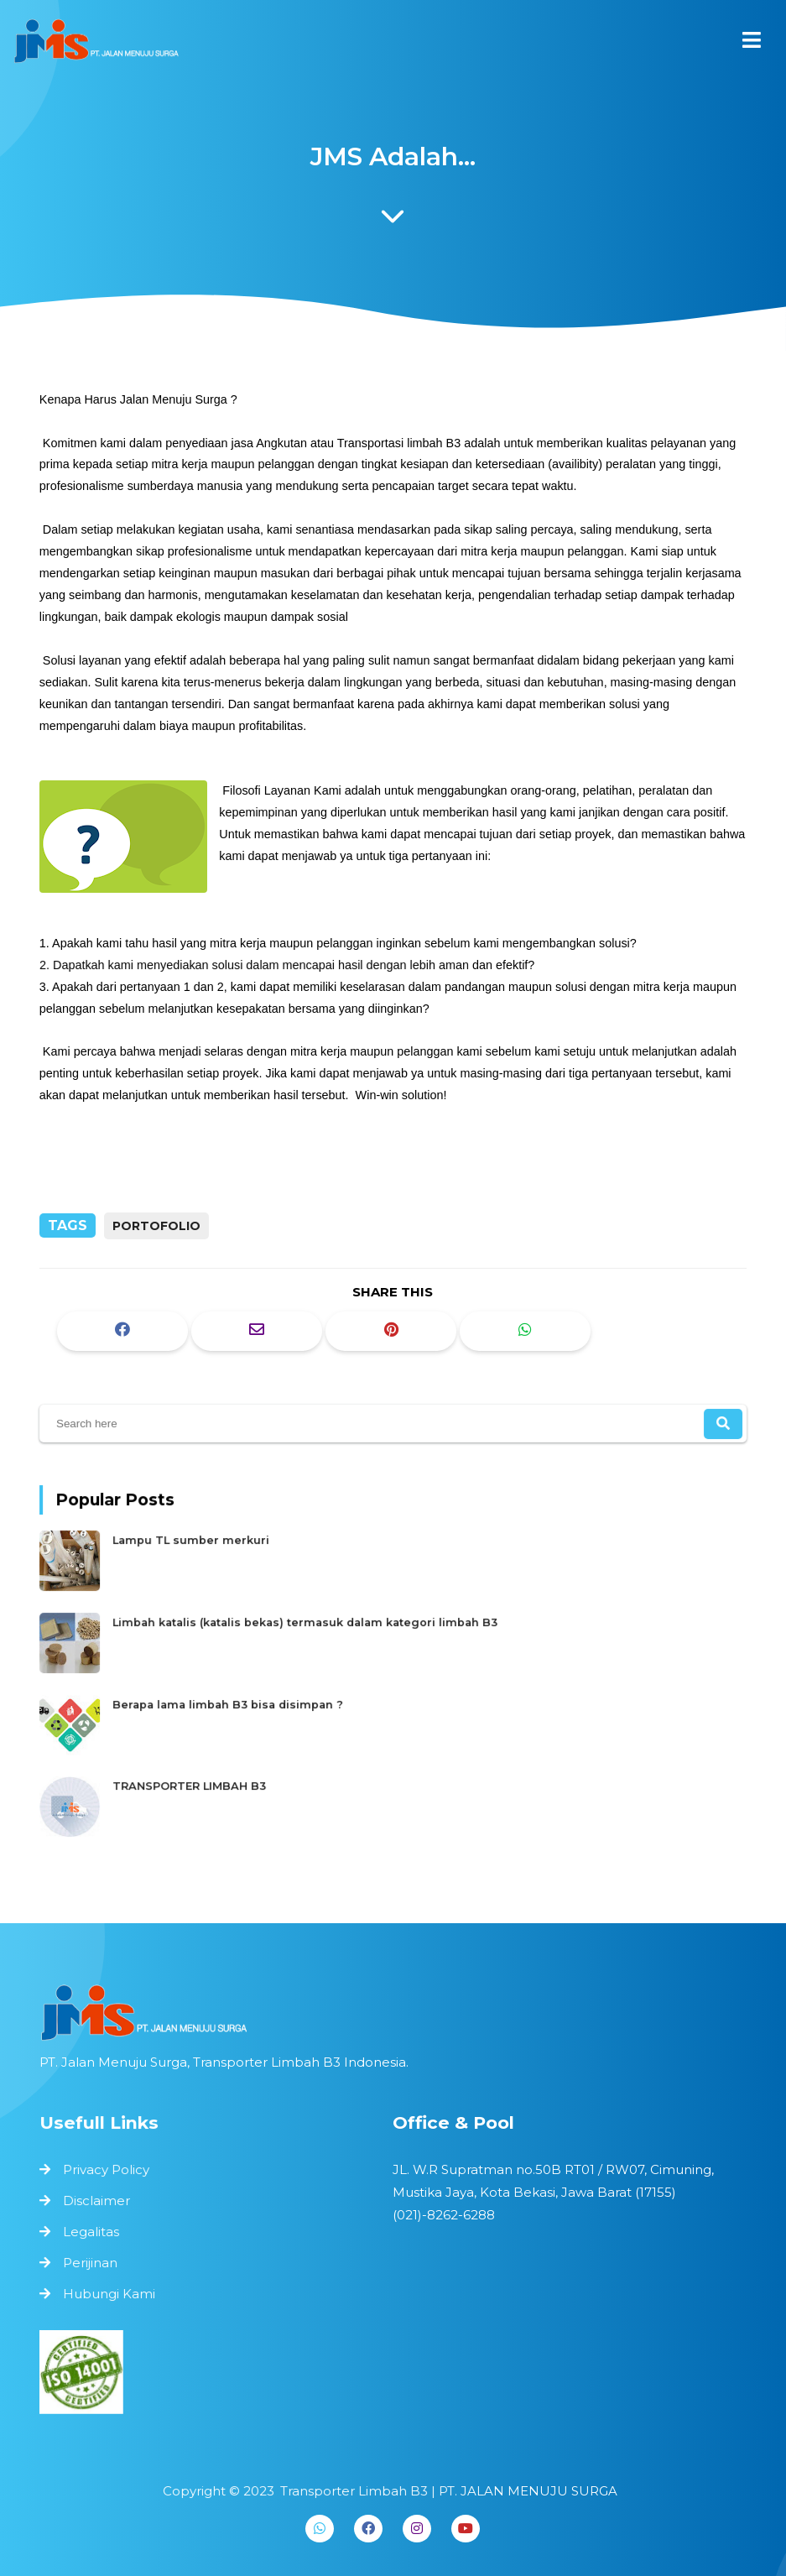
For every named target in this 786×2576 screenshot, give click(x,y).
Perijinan (94, 2261)
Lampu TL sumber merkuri (210, 1547)
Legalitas (95, 2231)
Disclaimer (100, 2200)
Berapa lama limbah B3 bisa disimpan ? (244, 1701)
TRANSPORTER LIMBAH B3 (208, 1778)
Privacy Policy (110, 2170)
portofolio (156, 1225)
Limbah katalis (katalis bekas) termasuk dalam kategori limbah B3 (314, 1624)
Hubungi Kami (113, 2290)
